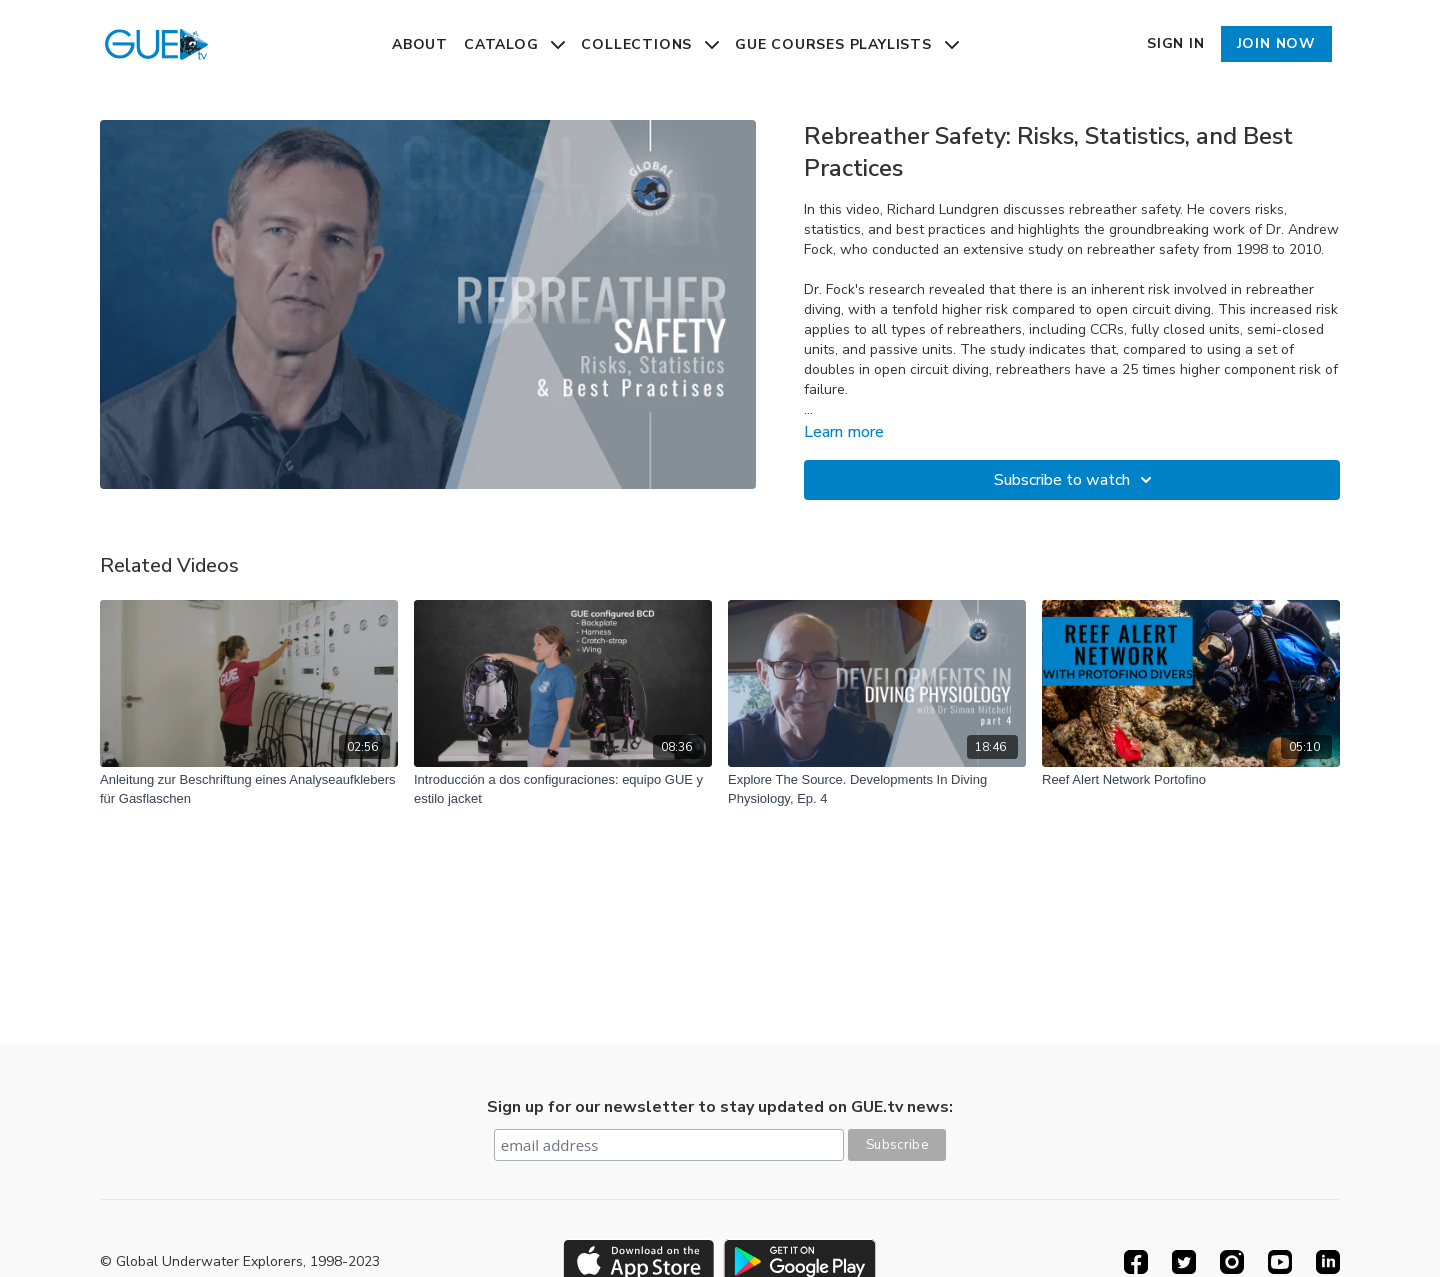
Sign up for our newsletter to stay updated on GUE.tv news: (720, 1107)
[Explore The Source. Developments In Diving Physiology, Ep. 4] (877, 789)
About (420, 44)
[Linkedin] (1328, 1262)
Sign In (1176, 43)
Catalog (514, 44)
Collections (650, 44)
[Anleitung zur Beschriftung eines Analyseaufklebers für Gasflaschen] (249, 789)
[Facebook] (1136, 1262)
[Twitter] (1184, 1262)
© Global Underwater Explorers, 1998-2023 (240, 1262)
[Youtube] (1280, 1262)
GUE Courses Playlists (847, 44)
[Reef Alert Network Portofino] (1191, 780)
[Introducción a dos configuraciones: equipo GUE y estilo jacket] (563, 789)
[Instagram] (1232, 1262)
